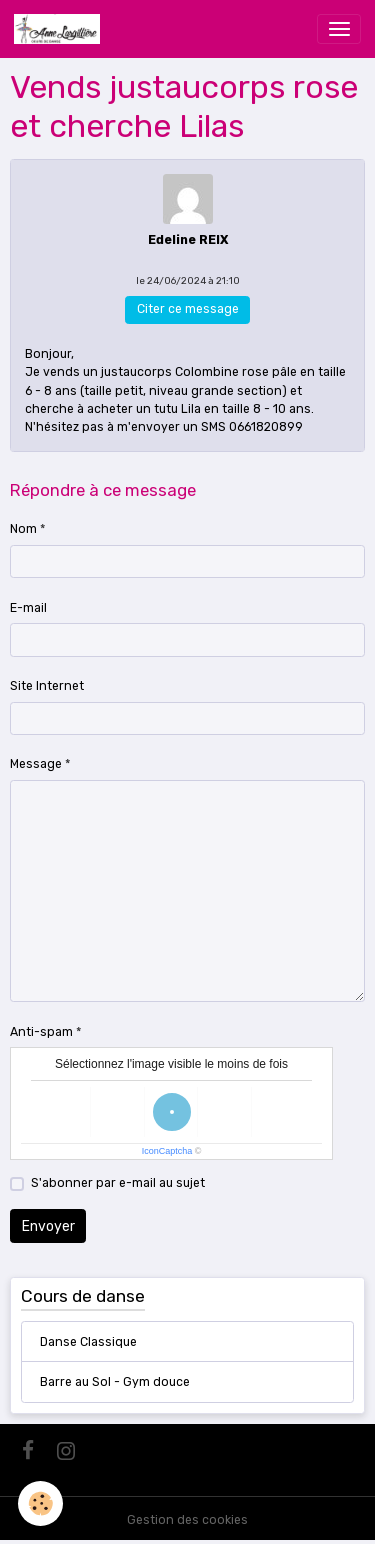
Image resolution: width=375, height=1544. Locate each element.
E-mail (28, 608)
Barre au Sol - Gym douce (115, 1382)
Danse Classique (88, 1342)
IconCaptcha (167, 1151)
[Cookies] (40, 1503)
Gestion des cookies (187, 1520)
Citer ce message (188, 309)
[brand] (60, 29)
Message (36, 764)
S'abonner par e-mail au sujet (118, 1183)
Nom (23, 529)
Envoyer (48, 1226)
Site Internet (47, 686)
